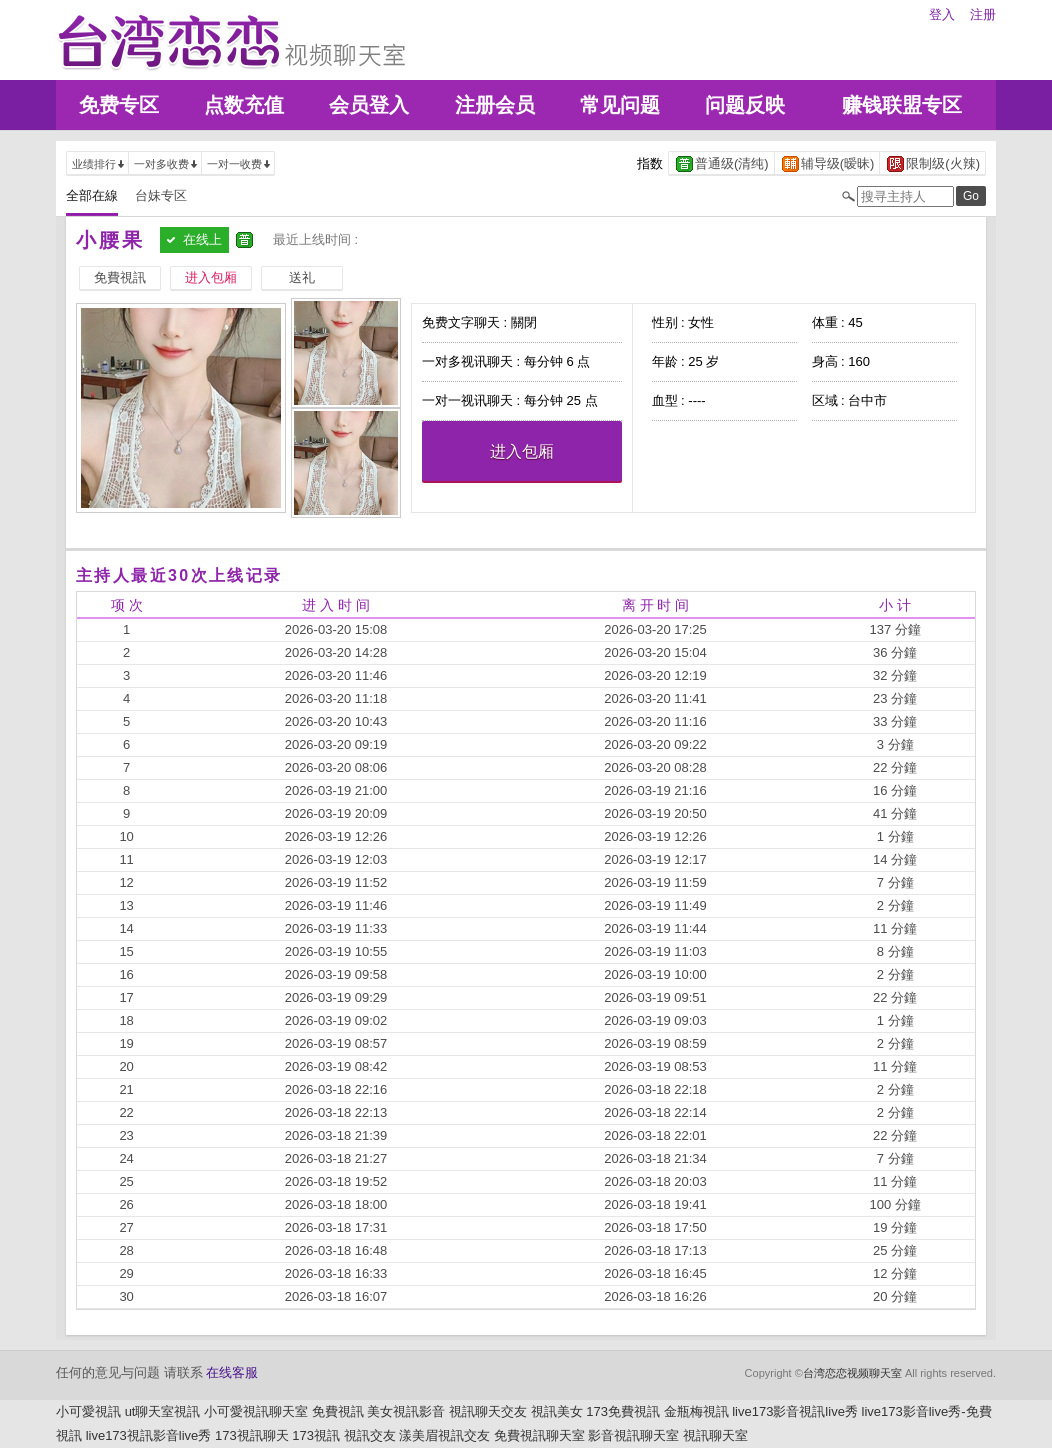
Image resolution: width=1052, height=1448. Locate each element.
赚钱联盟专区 (902, 105)
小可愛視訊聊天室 (256, 1411)
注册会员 (495, 105)
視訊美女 (557, 1411)
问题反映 (745, 105)
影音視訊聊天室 (633, 1435)
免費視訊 (338, 1411)
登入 (942, 14)
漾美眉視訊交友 (444, 1435)
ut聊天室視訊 (163, 1411)
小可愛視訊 (88, 1411)
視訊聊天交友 (488, 1411)
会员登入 (369, 105)
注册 (983, 14)
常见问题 (620, 105)
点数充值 (244, 105)
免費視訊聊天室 (539, 1435)
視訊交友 (370, 1435)
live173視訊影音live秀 (149, 1435)
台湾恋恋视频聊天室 (852, 1373)
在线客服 (232, 1372)
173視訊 (316, 1435)
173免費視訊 (623, 1411)
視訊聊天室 (715, 1435)
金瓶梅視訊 (696, 1411)
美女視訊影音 (406, 1411)
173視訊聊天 (252, 1435)
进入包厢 (522, 451)
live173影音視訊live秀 (795, 1411)
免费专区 (119, 105)
